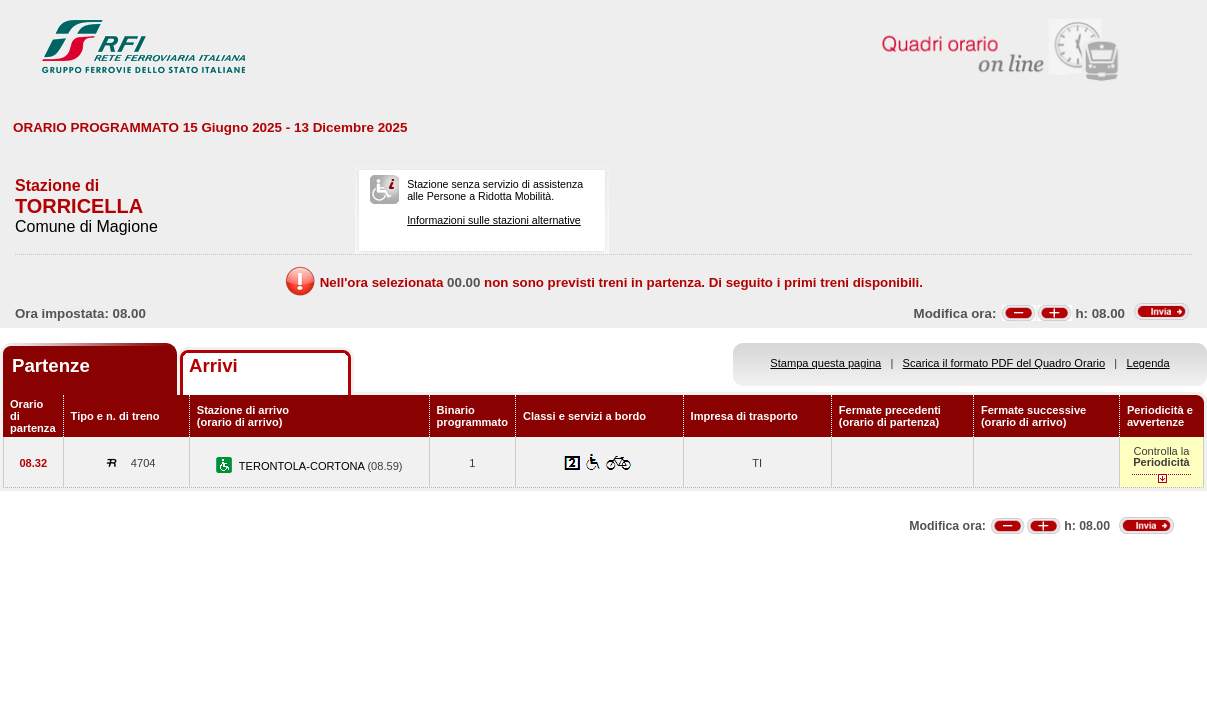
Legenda (1148, 363)
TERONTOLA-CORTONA (303, 466)
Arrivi (213, 365)
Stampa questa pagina (825, 363)
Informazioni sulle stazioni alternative (494, 220)
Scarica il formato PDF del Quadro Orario (1004, 363)
